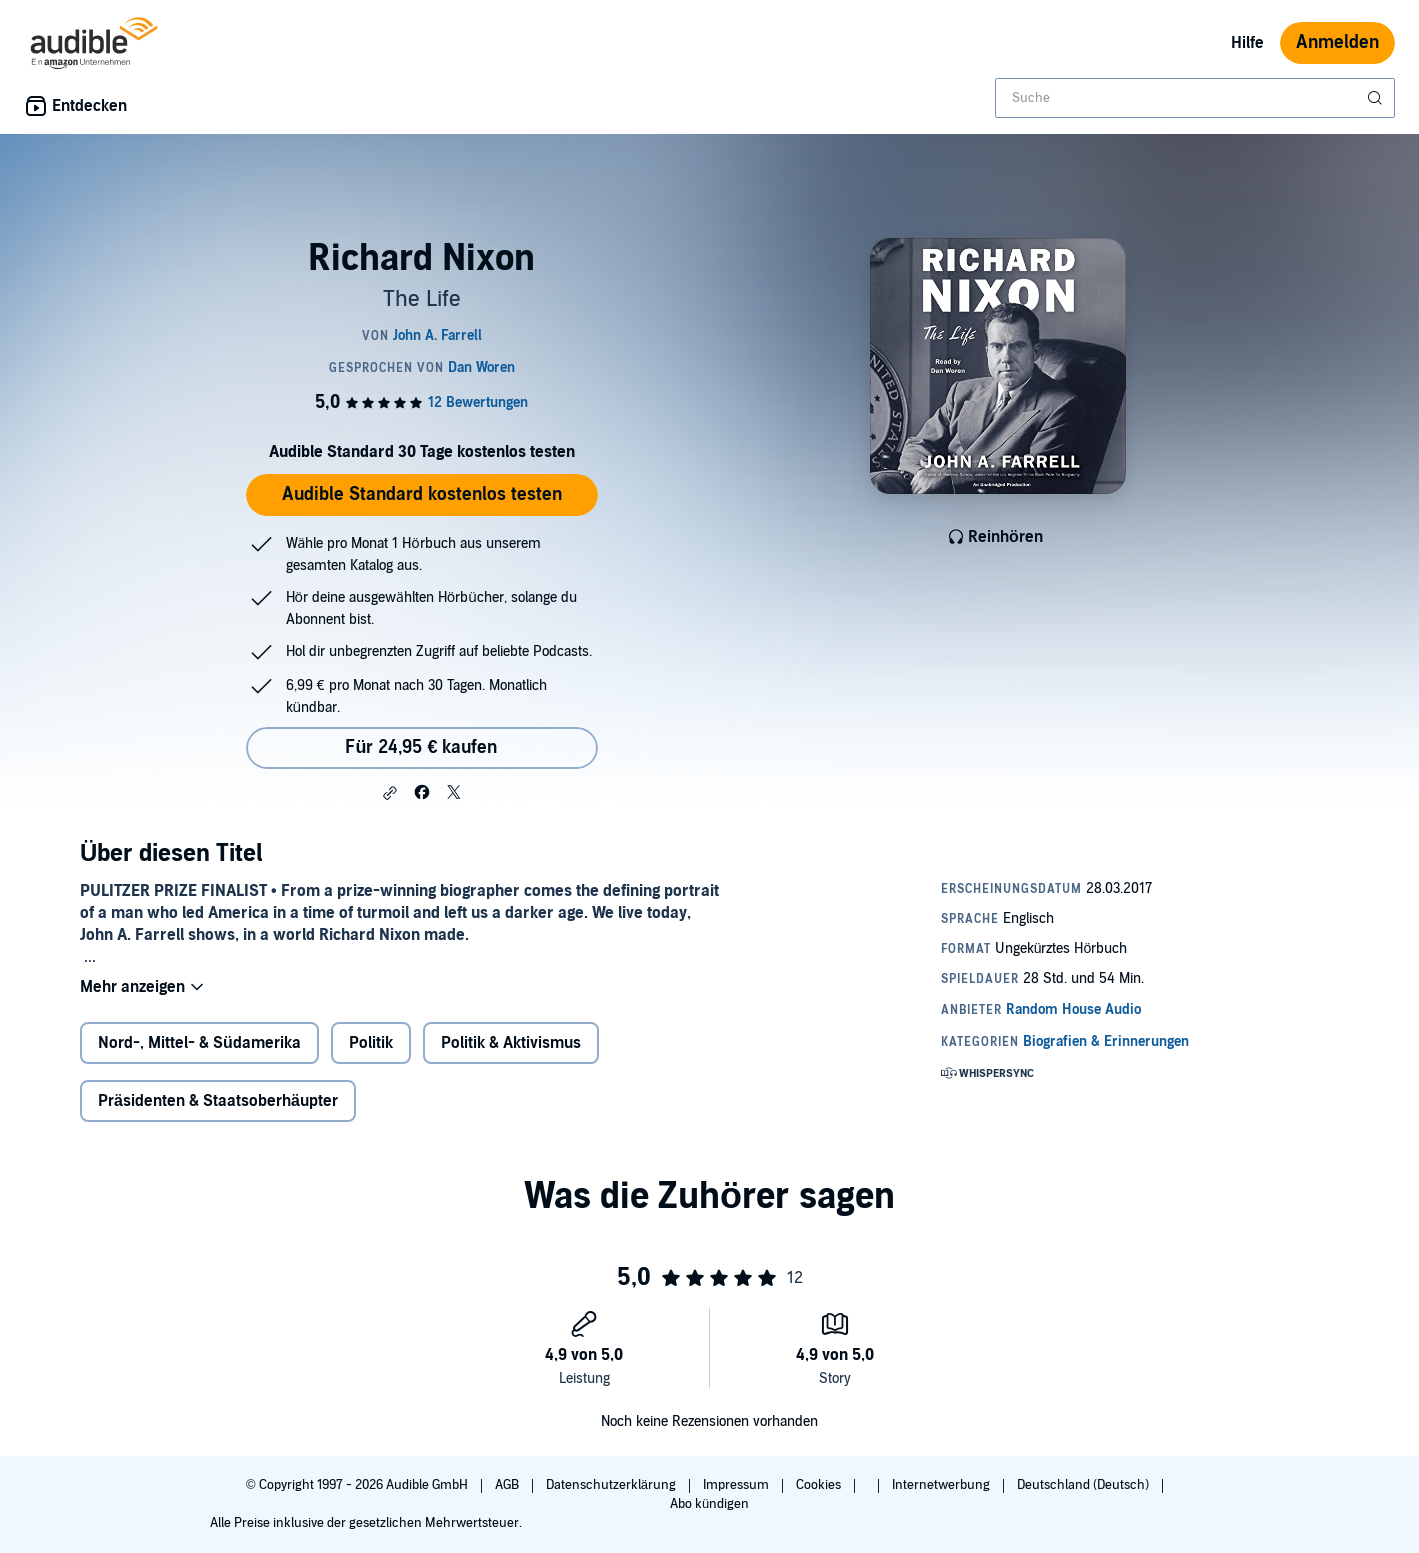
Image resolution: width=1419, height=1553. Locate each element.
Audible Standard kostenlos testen (422, 494)
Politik (371, 1043)
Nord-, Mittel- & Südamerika (199, 1043)
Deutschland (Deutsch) (1084, 1485)
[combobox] (1195, 98)
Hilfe (1247, 43)
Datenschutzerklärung (612, 1485)
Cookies (820, 1485)
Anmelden (1337, 42)
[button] (390, 793)
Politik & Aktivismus (511, 1043)
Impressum (737, 1485)
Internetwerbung (942, 1485)
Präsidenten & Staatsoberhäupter (218, 1101)
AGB (508, 1485)
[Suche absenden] (1377, 98)
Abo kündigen (709, 1504)
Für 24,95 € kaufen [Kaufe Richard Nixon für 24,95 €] (421, 747)
